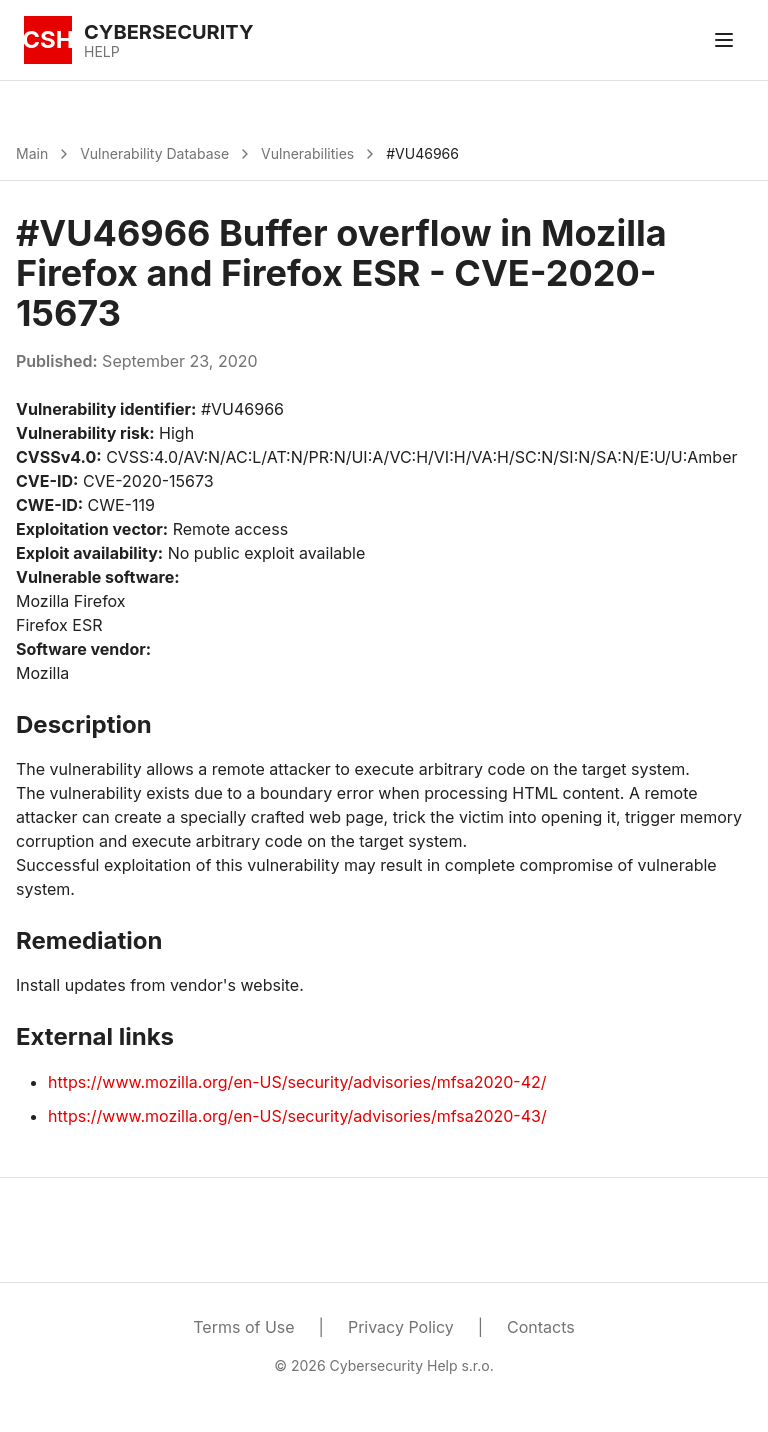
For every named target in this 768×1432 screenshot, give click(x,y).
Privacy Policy (401, 1327)
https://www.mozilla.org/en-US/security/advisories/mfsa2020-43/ (297, 1116)
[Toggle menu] (724, 40)
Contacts (541, 1327)
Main (32, 153)
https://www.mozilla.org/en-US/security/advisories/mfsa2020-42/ (297, 1082)
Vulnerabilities (307, 153)
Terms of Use (243, 1327)
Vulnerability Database (154, 153)
